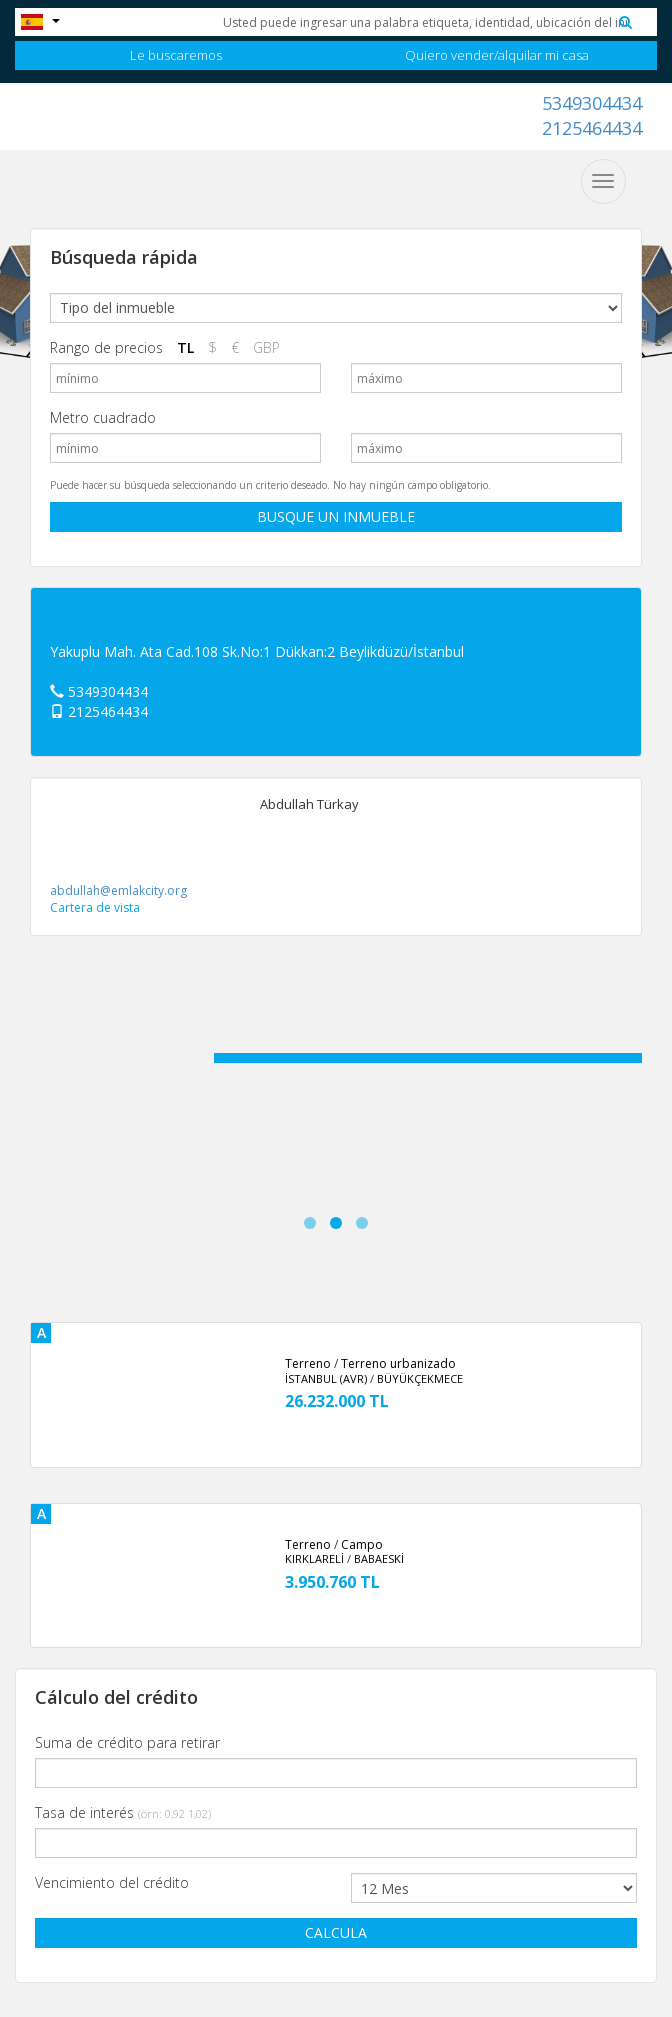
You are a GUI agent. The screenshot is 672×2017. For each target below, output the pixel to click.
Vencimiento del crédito (112, 1882)
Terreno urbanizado (398, 1363)
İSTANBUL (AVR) (326, 1378)
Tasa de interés (123, 1812)
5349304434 (592, 103)
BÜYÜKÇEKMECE (420, 1378)
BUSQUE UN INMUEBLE (336, 516)
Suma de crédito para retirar (127, 1742)
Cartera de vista (95, 907)
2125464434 (592, 128)
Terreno (308, 1363)
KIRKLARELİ (314, 1558)
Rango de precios (106, 347)
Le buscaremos (176, 55)
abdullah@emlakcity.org (118, 890)
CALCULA (336, 1932)
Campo (362, 1544)
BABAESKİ (379, 1558)
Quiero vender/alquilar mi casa (497, 55)
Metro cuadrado (103, 417)
